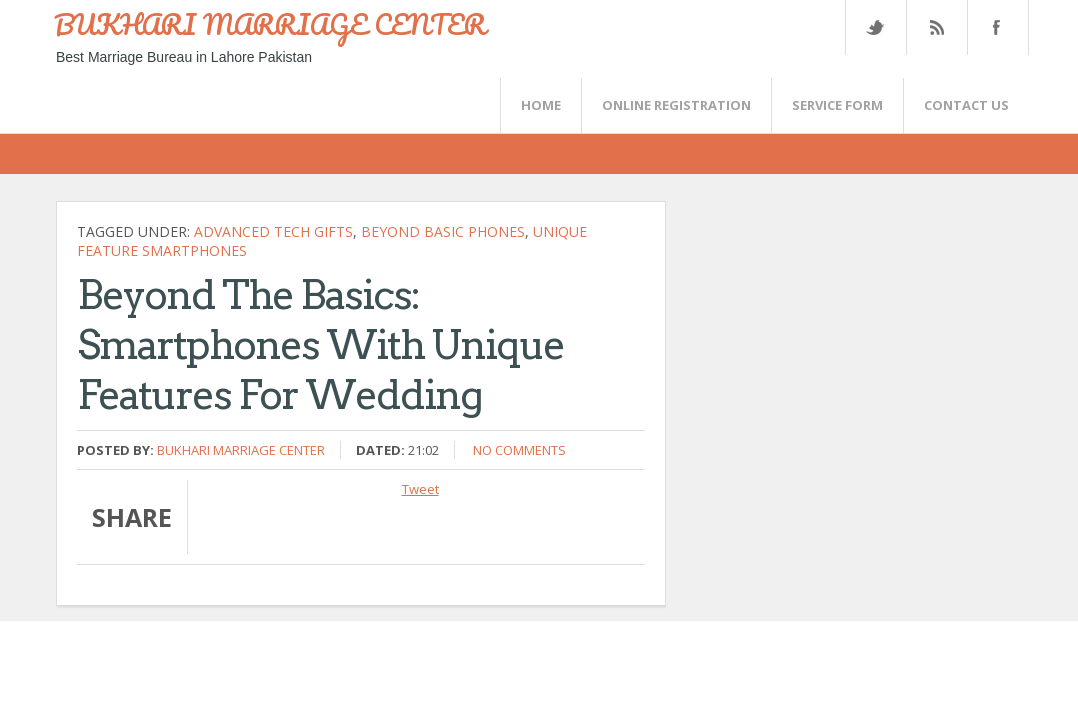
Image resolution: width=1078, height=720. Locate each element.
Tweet (420, 489)
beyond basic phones (443, 231)
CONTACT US (966, 105)
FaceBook (994, 27)
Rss (936, 27)
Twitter (875, 27)
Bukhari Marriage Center (241, 450)
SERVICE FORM (837, 105)
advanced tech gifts (273, 231)
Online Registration (676, 105)
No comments (519, 450)
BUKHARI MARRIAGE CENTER (270, 24)
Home (541, 105)
